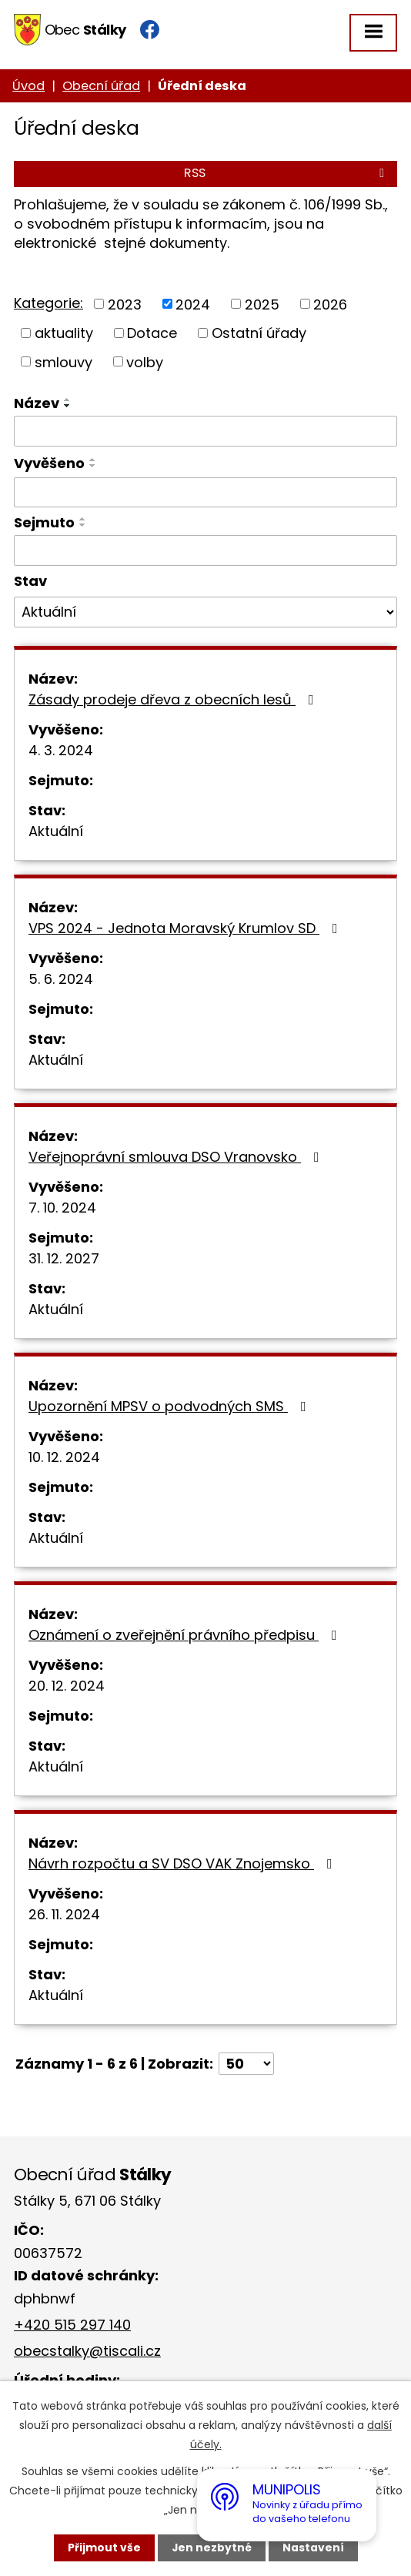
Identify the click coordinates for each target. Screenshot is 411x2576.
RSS (286, 173)
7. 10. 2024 (62, 1207)
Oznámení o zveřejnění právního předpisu (185, 1634)
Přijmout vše (103, 2547)
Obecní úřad (101, 86)
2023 (125, 303)
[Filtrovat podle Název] (205, 431)
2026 (330, 303)
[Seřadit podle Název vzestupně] (67, 399)
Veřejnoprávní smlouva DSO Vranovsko (177, 1156)
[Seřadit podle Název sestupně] (67, 406)
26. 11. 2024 (64, 1914)
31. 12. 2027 (63, 1258)
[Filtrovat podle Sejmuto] (205, 550)
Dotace (152, 333)
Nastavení (313, 2547)
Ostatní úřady (259, 333)
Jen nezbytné (211, 2547)
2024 (192, 303)
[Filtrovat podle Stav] (205, 612)
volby (144, 361)
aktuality (64, 333)
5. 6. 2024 (60, 979)
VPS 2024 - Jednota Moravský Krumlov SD (186, 928)
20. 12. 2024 (66, 1685)
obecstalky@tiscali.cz (87, 2350)
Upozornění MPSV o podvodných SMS (170, 1406)
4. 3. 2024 (60, 750)
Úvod (28, 86)
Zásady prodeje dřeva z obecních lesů (174, 699)
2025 (262, 303)
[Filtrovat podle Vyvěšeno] (205, 492)
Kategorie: (48, 303)
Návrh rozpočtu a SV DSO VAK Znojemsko (183, 1863)
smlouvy (63, 361)
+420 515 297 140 (72, 2324)
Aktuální (55, 831)
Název (36, 403)
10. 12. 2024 (64, 1457)
